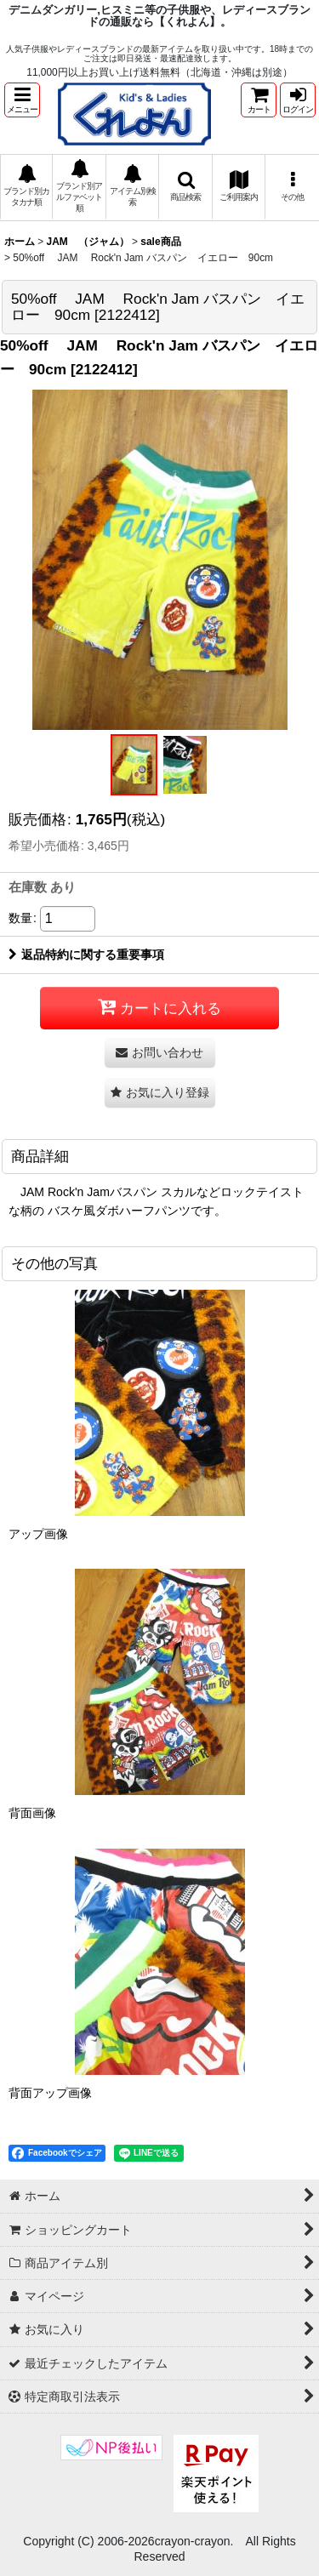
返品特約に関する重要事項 (86, 954)
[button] (22, 100)
